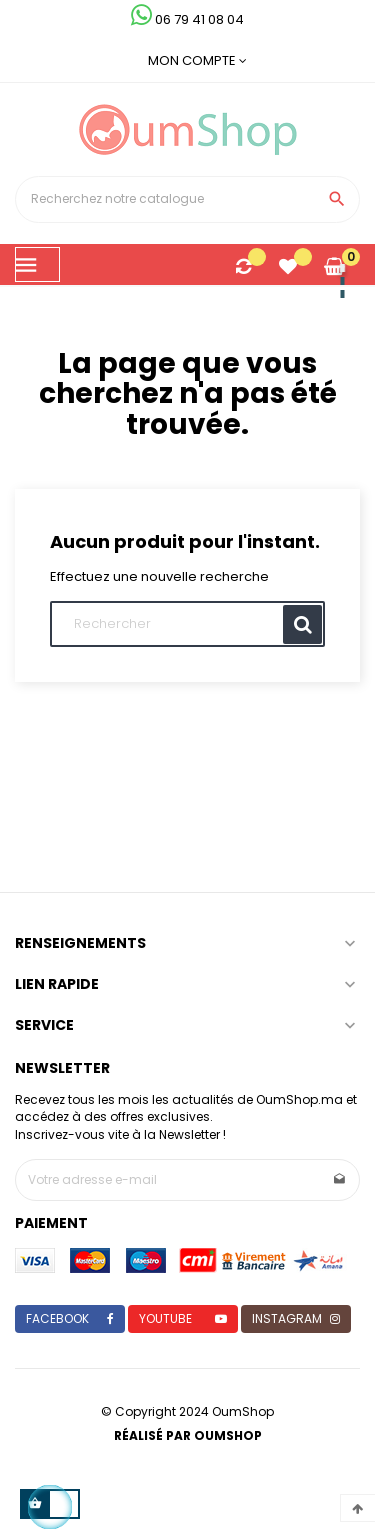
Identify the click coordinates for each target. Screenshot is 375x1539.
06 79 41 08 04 (187, 19)
